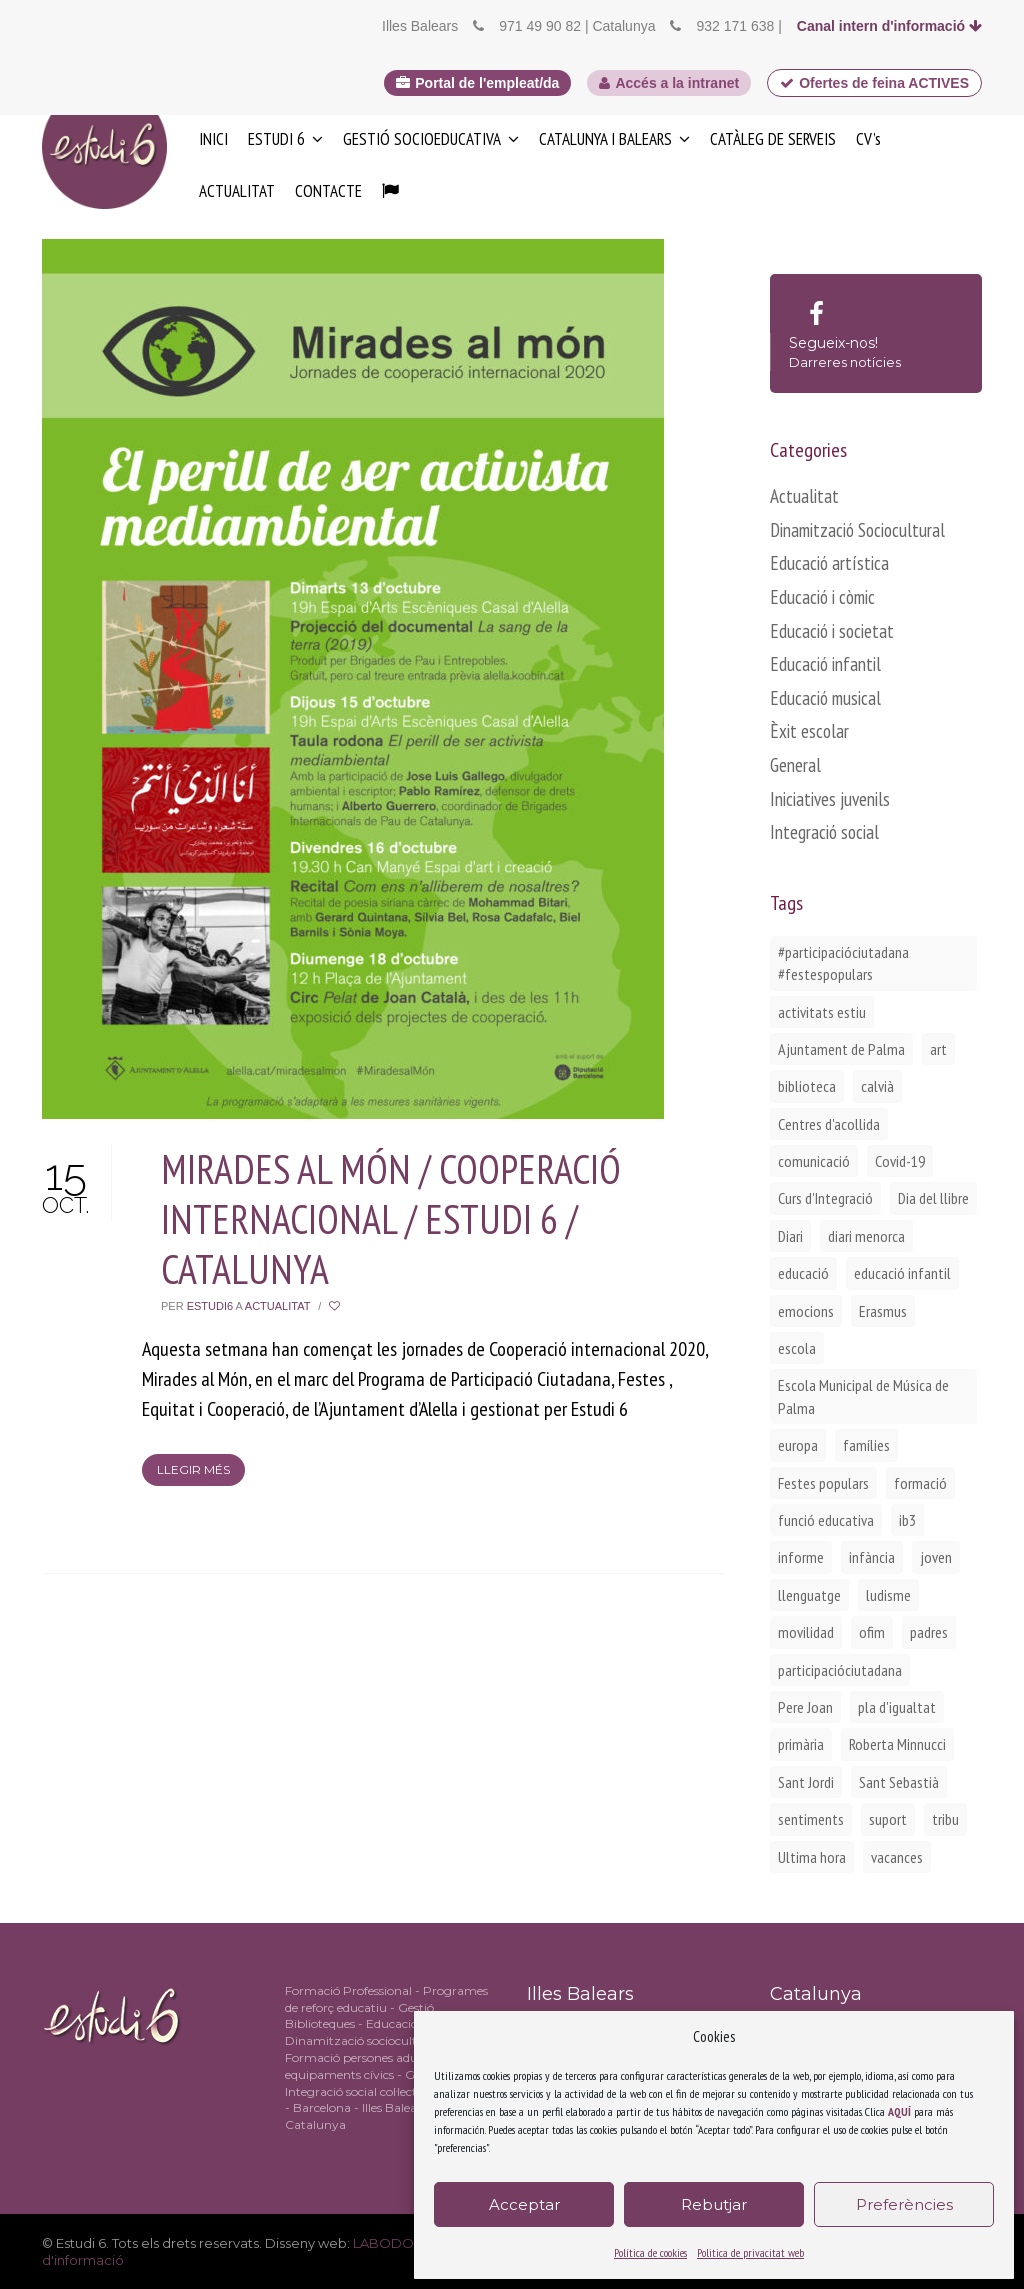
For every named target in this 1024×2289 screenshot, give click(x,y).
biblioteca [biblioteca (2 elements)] (807, 1086)
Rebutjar (714, 2204)
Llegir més (193, 1469)
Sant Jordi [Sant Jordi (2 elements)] (806, 1782)
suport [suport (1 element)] (888, 1819)
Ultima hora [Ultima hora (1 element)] (812, 1857)
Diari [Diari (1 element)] (790, 1236)
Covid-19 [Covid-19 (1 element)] (900, 1161)
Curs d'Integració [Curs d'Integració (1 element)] (825, 1198)
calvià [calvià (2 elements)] (877, 1086)
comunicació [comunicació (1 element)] (814, 1161)
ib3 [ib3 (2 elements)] (907, 1520)
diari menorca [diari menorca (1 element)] (866, 1236)
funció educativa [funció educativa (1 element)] (826, 1520)
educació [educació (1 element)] (803, 1273)
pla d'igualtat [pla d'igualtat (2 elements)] (897, 1707)
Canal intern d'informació (889, 26)
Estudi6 (210, 1306)
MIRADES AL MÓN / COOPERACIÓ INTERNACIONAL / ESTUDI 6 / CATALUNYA (391, 1219)
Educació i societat (832, 631)
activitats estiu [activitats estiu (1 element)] (822, 1012)
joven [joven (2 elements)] (936, 1557)
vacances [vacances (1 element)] (897, 1857)
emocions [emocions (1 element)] (806, 1311)
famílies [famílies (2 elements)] (866, 1445)
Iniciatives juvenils (830, 799)
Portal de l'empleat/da (477, 83)
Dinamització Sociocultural (857, 530)
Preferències (904, 2204)
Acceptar (524, 2204)
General (795, 765)
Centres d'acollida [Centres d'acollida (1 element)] (829, 1124)
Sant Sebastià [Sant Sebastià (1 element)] (899, 1782)
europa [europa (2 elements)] (798, 1445)
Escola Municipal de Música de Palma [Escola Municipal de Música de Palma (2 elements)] (863, 1396)
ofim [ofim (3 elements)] (872, 1632)
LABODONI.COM (408, 2243)
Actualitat (277, 1306)
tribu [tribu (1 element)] (945, 1819)
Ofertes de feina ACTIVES (874, 83)
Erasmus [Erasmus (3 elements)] (883, 1311)
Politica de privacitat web (750, 2252)
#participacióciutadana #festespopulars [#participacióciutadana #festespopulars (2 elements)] (843, 963)
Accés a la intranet (669, 83)
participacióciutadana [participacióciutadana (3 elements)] (840, 1670)
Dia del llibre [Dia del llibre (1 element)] (933, 1198)
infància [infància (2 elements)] (872, 1557)
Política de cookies (650, 2252)
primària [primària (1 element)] (801, 1744)
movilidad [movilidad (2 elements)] (806, 1632)
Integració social (824, 832)
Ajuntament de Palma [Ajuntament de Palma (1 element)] (841, 1049)
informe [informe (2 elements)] (801, 1557)
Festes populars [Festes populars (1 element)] (823, 1483)
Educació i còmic (822, 597)
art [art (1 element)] (938, 1049)
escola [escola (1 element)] (797, 1348)
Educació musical (825, 698)
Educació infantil (825, 664)
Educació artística (829, 563)
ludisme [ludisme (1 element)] (888, 1595)
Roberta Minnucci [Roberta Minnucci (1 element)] (897, 1744)
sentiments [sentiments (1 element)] (811, 1819)
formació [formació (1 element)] (920, 1483)
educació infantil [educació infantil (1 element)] (902, 1273)
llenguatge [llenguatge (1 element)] (809, 1595)
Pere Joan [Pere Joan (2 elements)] (805, 1707)
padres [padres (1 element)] (929, 1632)
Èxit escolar (809, 731)
